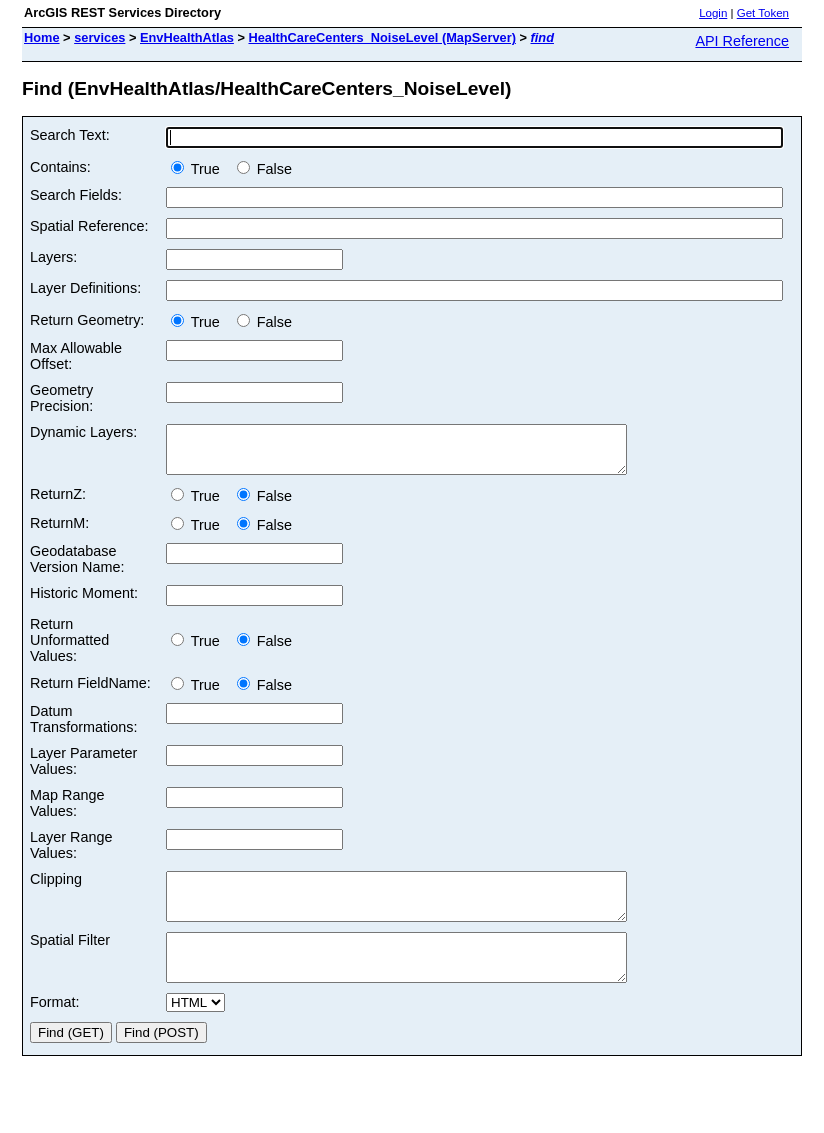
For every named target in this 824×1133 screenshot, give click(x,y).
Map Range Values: (67, 812)
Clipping (56, 888)
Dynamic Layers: (83, 432)
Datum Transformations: (83, 728)
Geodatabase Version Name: (77, 568)
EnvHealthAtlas (187, 37)
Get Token (763, 13)
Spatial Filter (70, 958)
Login (713, 13)
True (199, 169)
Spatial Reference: (89, 226)
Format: (55, 1029)
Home (42, 37)
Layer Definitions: (85, 288)
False (264, 169)
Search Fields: (76, 195)
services (99, 37)
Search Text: (70, 135)
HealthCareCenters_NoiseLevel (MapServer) (381, 37)
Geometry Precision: (61, 398)
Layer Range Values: (71, 854)
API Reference (742, 41)
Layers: (53, 257)
